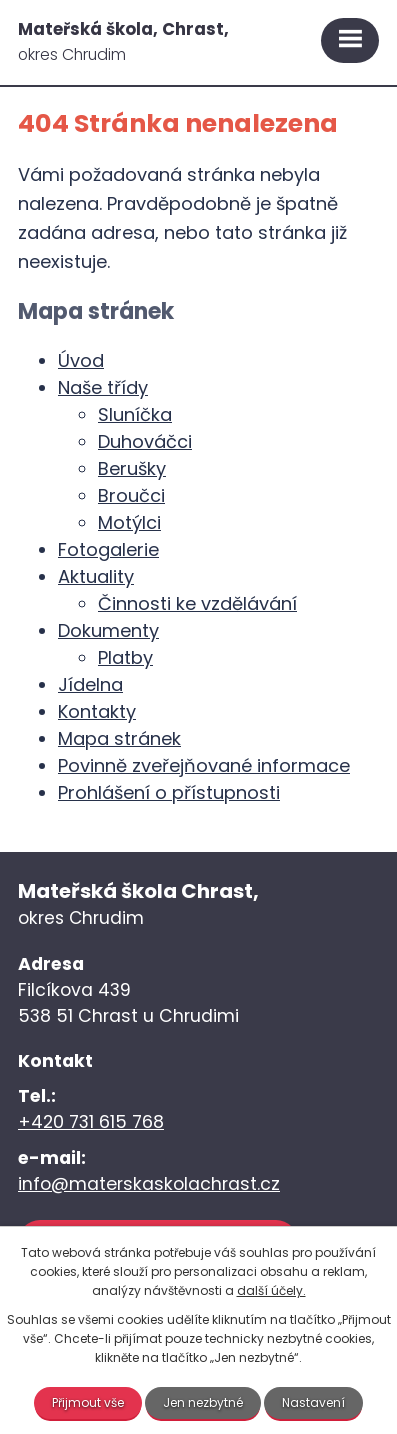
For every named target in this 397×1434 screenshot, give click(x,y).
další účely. (271, 1290)
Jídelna (90, 684)
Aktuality (96, 576)
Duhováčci (145, 441)
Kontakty (97, 711)
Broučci (131, 495)
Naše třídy (103, 387)
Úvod (81, 360)
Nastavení (313, 1402)
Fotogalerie (108, 549)
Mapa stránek (119, 738)
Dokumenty (108, 630)
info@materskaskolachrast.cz (149, 1184)
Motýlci (129, 522)
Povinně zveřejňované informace (204, 765)
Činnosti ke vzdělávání (197, 603)
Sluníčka (135, 414)
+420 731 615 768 (91, 1122)
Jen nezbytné (203, 1402)
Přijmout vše (88, 1402)
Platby (125, 657)
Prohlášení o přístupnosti (169, 792)
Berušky (132, 468)
